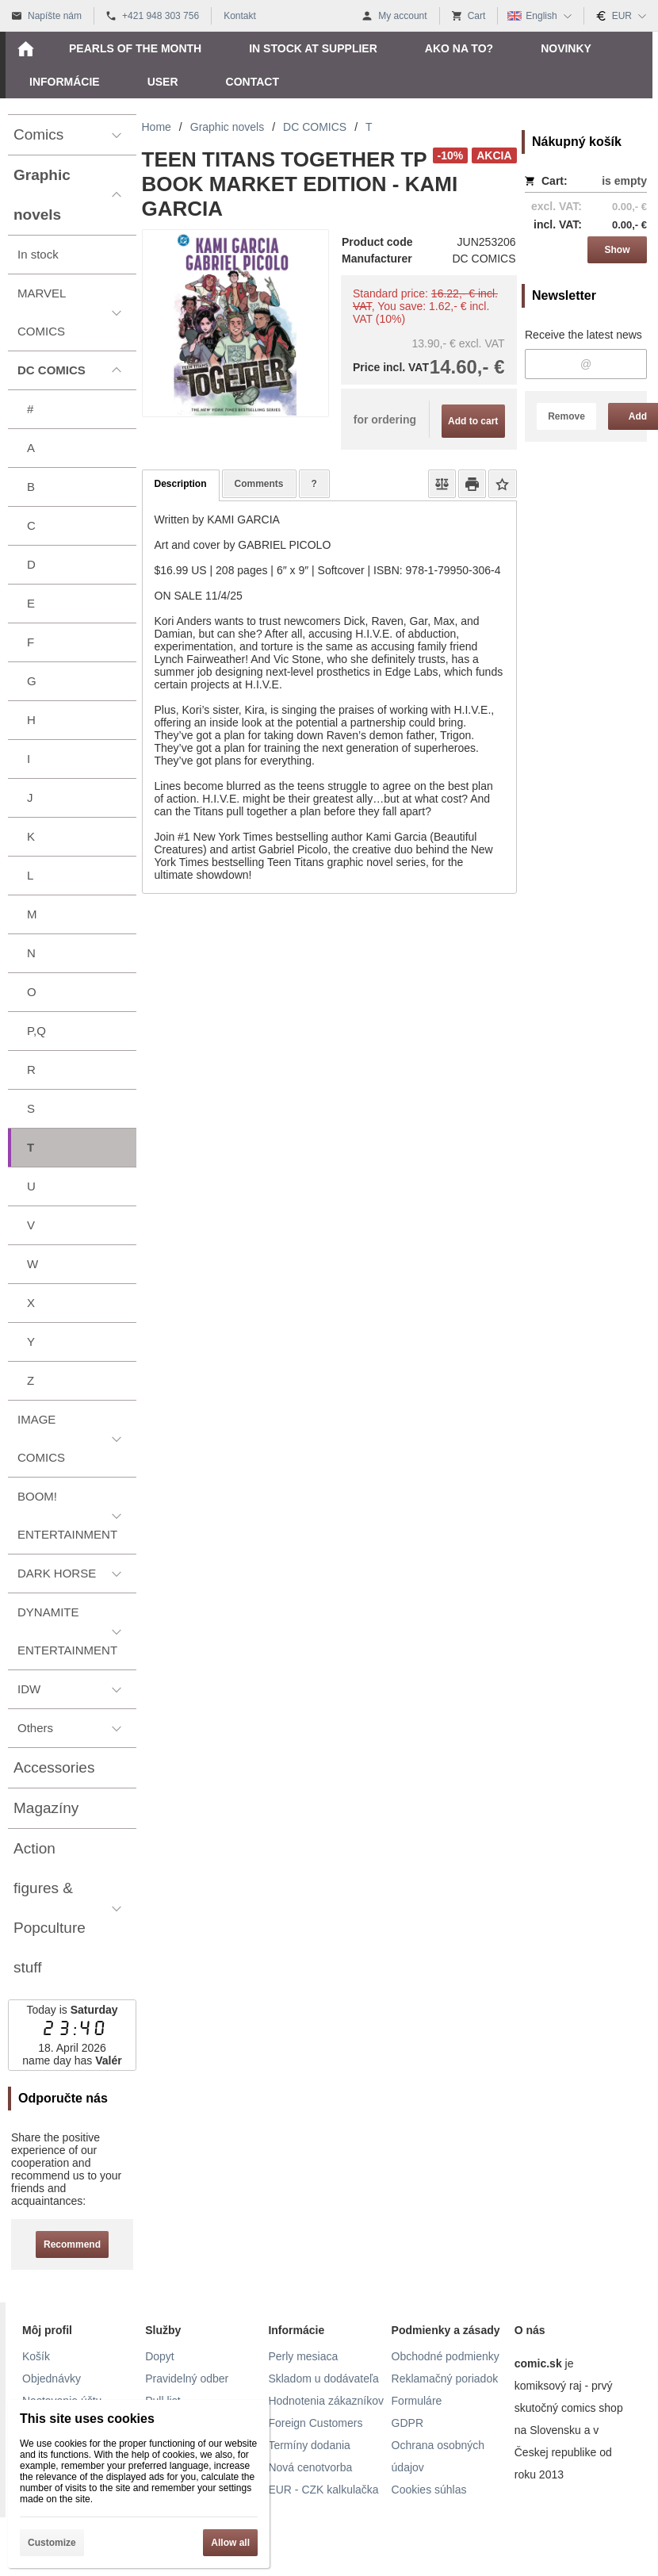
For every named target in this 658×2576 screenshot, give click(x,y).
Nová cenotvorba (310, 2467)
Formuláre (417, 2400)
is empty (624, 180)
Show (617, 249)
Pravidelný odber (186, 2378)
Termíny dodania (309, 2445)
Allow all (230, 2542)
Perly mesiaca (303, 2356)
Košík (36, 2356)
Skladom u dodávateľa (323, 2378)
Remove (566, 416)
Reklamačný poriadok (445, 2378)
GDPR (407, 2423)
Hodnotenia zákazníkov (326, 2400)
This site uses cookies (87, 2418)
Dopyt (159, 2356)
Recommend (72, 2244)
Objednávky (51, 2378)
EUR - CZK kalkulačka (323, 2489)
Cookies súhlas (429, 2489)
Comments (259, 483)
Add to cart (473, 421)
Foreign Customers (315, 2423)
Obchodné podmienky (445, 2356)
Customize (52, 2542)
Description (181, 483)
